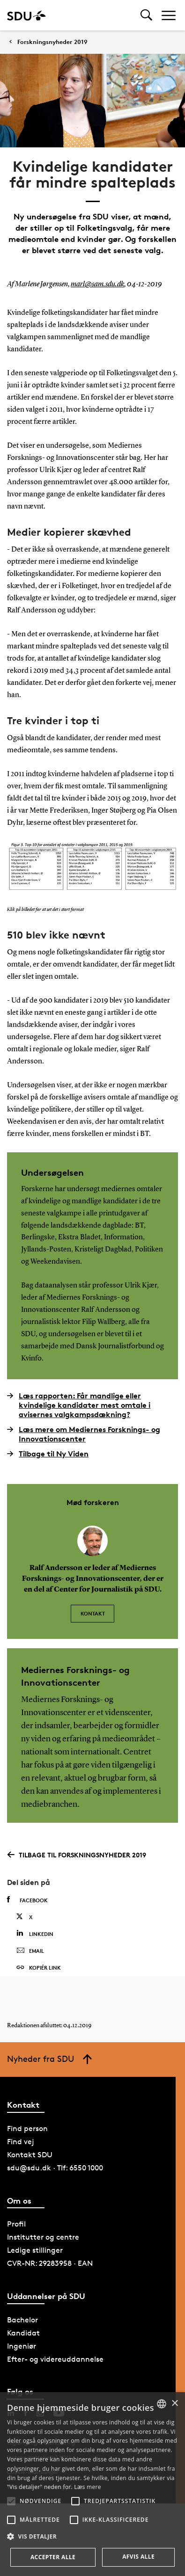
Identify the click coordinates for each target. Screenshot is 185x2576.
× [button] (174, 2403)
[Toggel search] (146, 15)
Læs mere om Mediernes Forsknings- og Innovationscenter (83, 1434)
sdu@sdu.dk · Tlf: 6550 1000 (55, 2167)
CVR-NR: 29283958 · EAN (50, 2263)
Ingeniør (21, 2346)
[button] (11, 2501)
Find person (27, 2128)
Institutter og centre (43, 2237)
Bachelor (22, 2319)
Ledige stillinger (35, 2250)
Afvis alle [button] (138, 2557)
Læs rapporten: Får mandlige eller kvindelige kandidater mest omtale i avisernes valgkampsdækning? (78, 1405)
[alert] (92, 2484)
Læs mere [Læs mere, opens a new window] (87, 2487)
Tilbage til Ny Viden (48, 1453)
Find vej (20, 2141)
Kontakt (93, 1613)
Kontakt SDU (29, 2154)
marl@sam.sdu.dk (97, 284)
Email (30, 1951)
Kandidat (23, 2333)
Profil (16, 2223)
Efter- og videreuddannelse (55, 2359)
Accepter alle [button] (52, 2557)
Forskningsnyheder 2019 (52, 42)
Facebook (27, 1900)
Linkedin (34, 1933)
